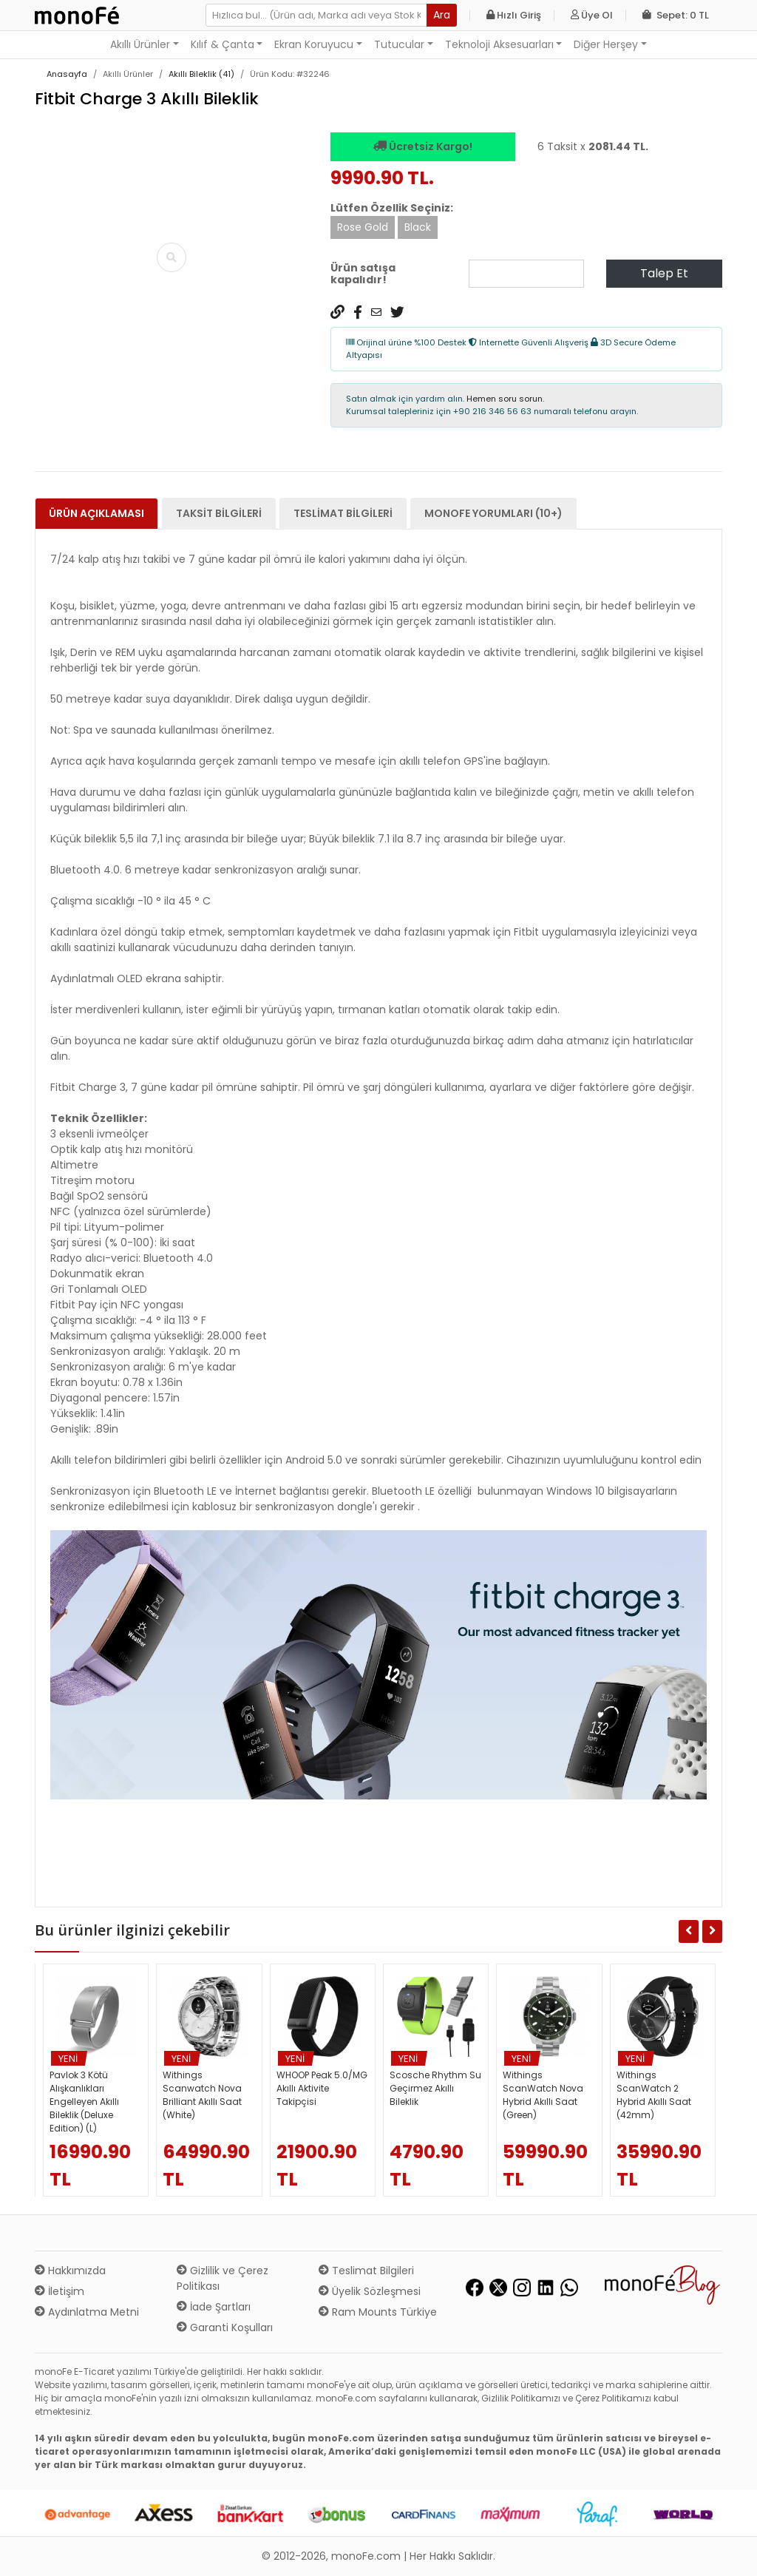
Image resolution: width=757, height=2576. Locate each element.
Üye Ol (592, 15)
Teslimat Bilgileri (366, 2270)
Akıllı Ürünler (140, 44)
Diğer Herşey (606, 44)
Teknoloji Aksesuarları (499, 44)
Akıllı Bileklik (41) (201, 74)
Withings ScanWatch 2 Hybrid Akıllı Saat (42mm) (654, 2095)
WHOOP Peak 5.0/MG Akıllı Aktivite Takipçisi (321, 2088)
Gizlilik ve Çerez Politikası (222, 2278)
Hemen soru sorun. (505, 399)
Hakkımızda (70, 2270)
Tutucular (399, 44)
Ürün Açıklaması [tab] (96, 513)
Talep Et (664, 273)
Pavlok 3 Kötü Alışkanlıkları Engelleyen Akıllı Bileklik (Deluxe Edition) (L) (84, 2101)
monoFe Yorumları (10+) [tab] (493, 513)
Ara (441, 14)
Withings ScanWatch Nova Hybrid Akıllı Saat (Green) (543, 2095)
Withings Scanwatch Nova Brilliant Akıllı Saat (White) (202, 2095)
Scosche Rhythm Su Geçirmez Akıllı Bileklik (435, 2088)
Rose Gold (362, 227)
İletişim (59, 2291)
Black (417, 227)
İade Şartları (214, 2306)
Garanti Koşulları (225, 2327)
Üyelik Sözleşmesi (370, 2291)
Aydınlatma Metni (87, 2312)
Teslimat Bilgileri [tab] (343, 513)
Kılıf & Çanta (222, 44)
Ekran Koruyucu (313, 44)
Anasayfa (67, 74)
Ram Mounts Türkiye (378, 2312)
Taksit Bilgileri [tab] (219, 513)
